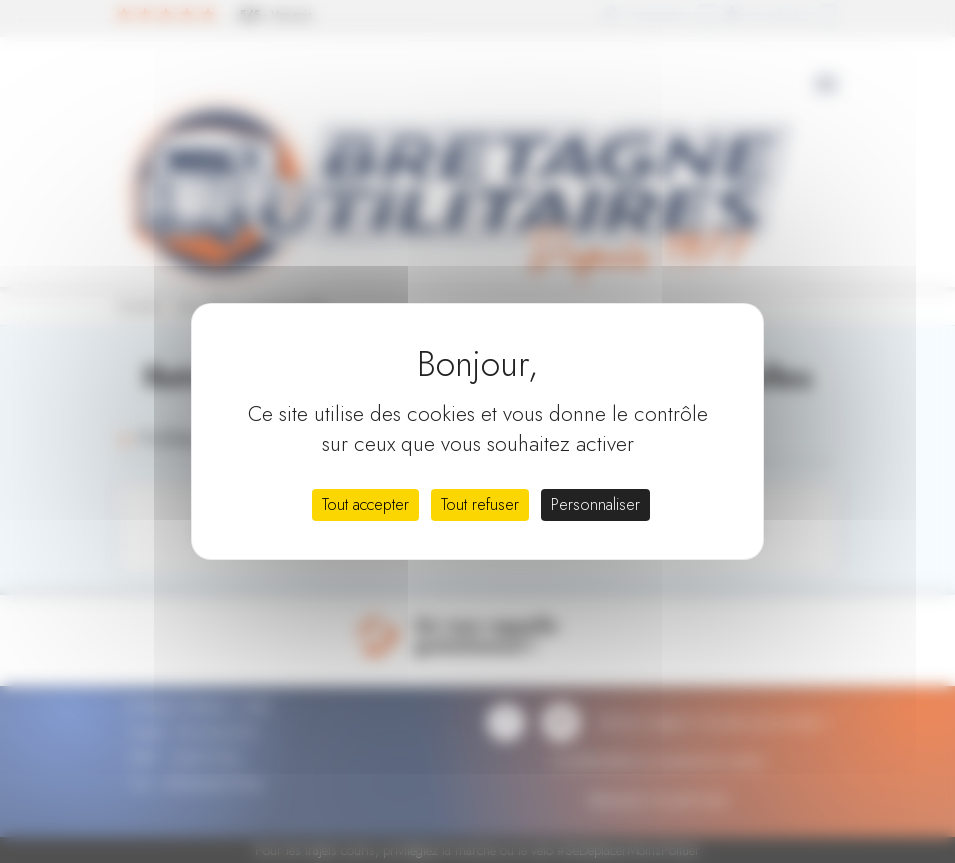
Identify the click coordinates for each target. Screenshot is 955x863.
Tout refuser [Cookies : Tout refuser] (480, 504)
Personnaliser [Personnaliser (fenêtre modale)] (595, 504)
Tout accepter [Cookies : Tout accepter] (365, 504)
